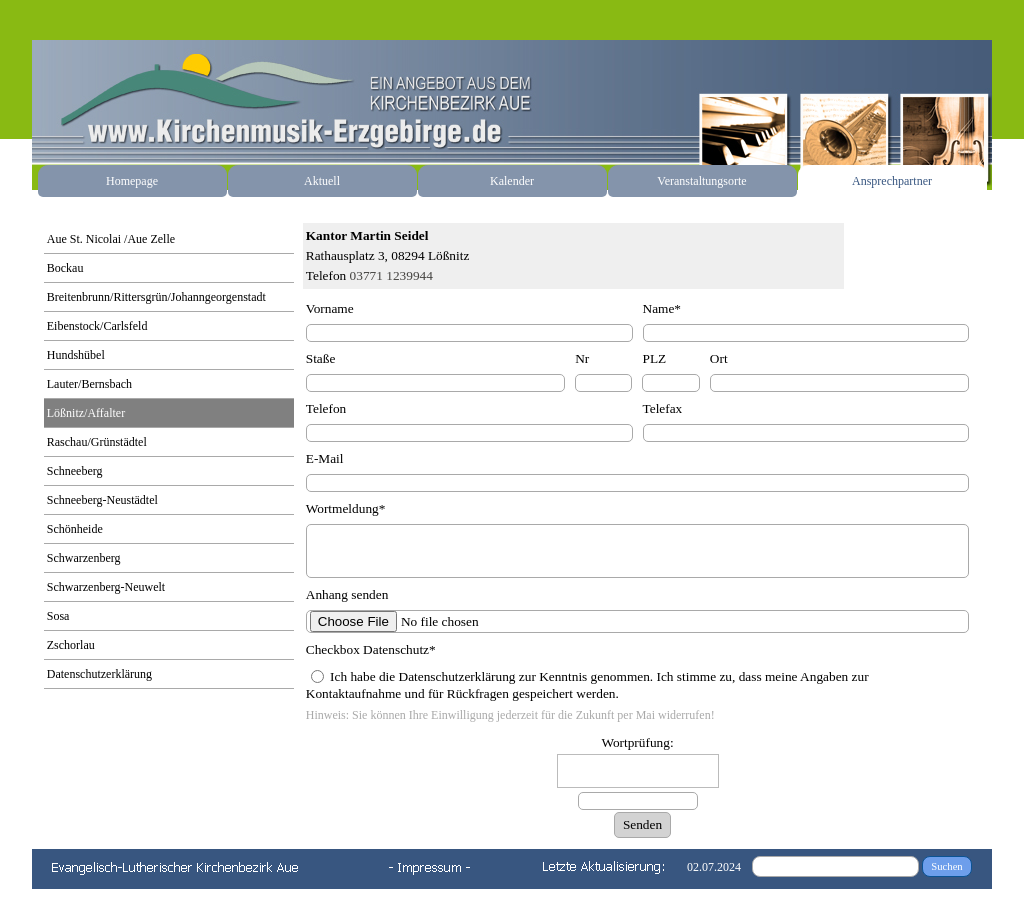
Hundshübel (76, 355)
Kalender (512, 181)
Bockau (65, 268)
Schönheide (75, 529)
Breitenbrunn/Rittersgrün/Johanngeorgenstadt (156, 297)
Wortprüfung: (637, 742)
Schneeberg (75, 471)
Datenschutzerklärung (99, 674)
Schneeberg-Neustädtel (102, 500)
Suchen (946, 866)
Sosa (58, 616)
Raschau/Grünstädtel (97, 442)
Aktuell (322, 181)
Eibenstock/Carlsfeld (97, 326)
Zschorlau (71, 645)
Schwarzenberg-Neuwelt (106, 587)
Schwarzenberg (84, 558)
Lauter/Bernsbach (89, 384)
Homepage (132, 181)
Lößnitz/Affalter (86, 413)
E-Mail (325, 458)
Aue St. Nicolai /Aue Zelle (111, 239)
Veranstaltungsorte (701, 181)
